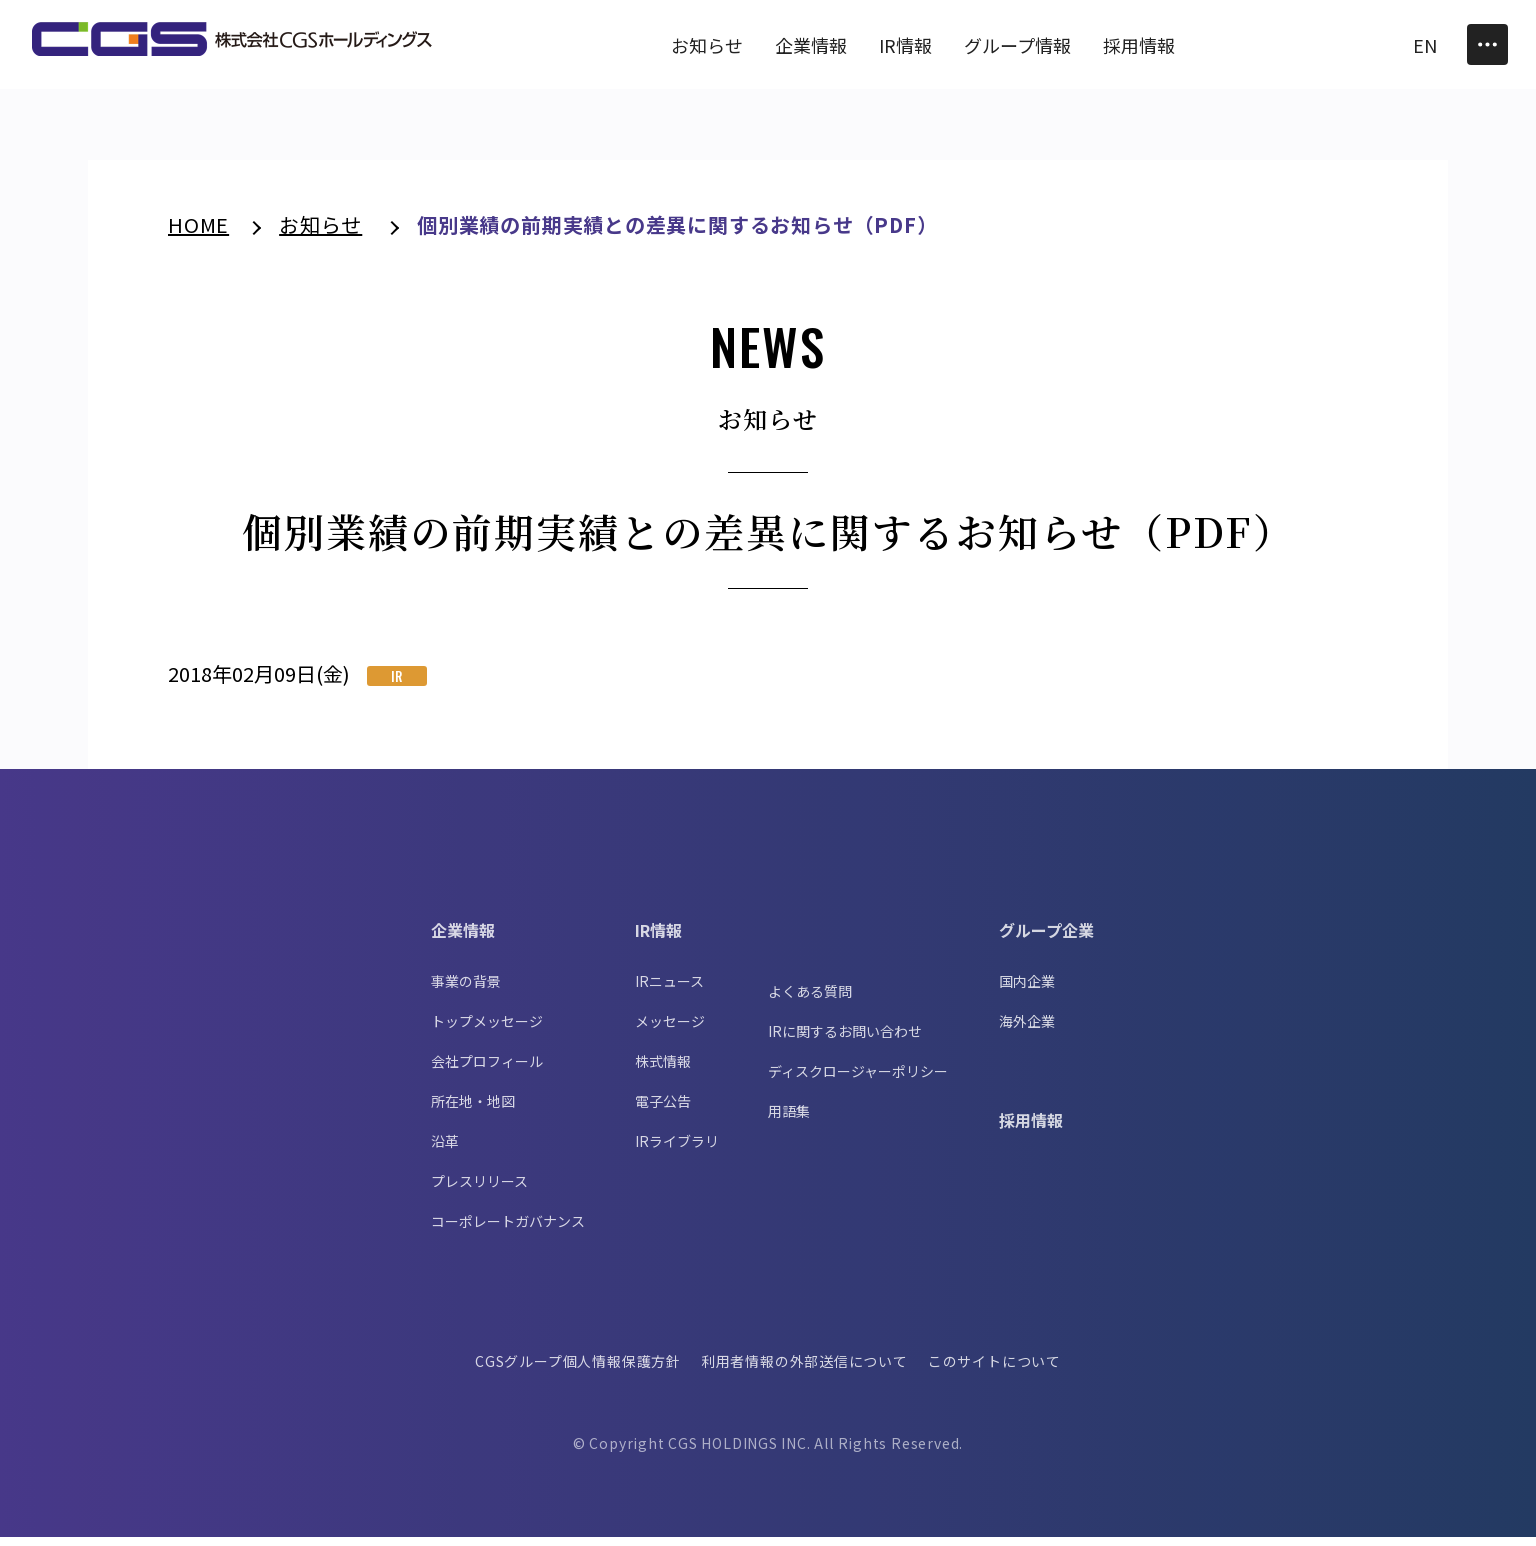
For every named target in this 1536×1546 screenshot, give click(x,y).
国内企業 (1027, 990)
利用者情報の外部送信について (804, 1370)
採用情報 (1031, 1129)
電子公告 (663, 1110)
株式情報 (663, 1070)
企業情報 (463, 939)
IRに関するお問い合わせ (845, 1040)
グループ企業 (1046, 939)
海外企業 (1027, 1030)
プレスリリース (479, 1190)
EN (1425, 45)
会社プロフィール (487, 1070)
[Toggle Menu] (1487, 44)
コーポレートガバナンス (508, 1230)
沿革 (445, 1150)
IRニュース (669, 990)
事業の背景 (466, 990)
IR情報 (658, 939)
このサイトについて (996, 1370)
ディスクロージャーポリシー (858, 1080)
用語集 (789, 1120)
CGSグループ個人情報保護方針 (577, 1370)
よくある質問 (810, 1000)
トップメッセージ (487, 1030)
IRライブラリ (677, 1150)
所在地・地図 (473, 1110)
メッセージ (670, 1030)
